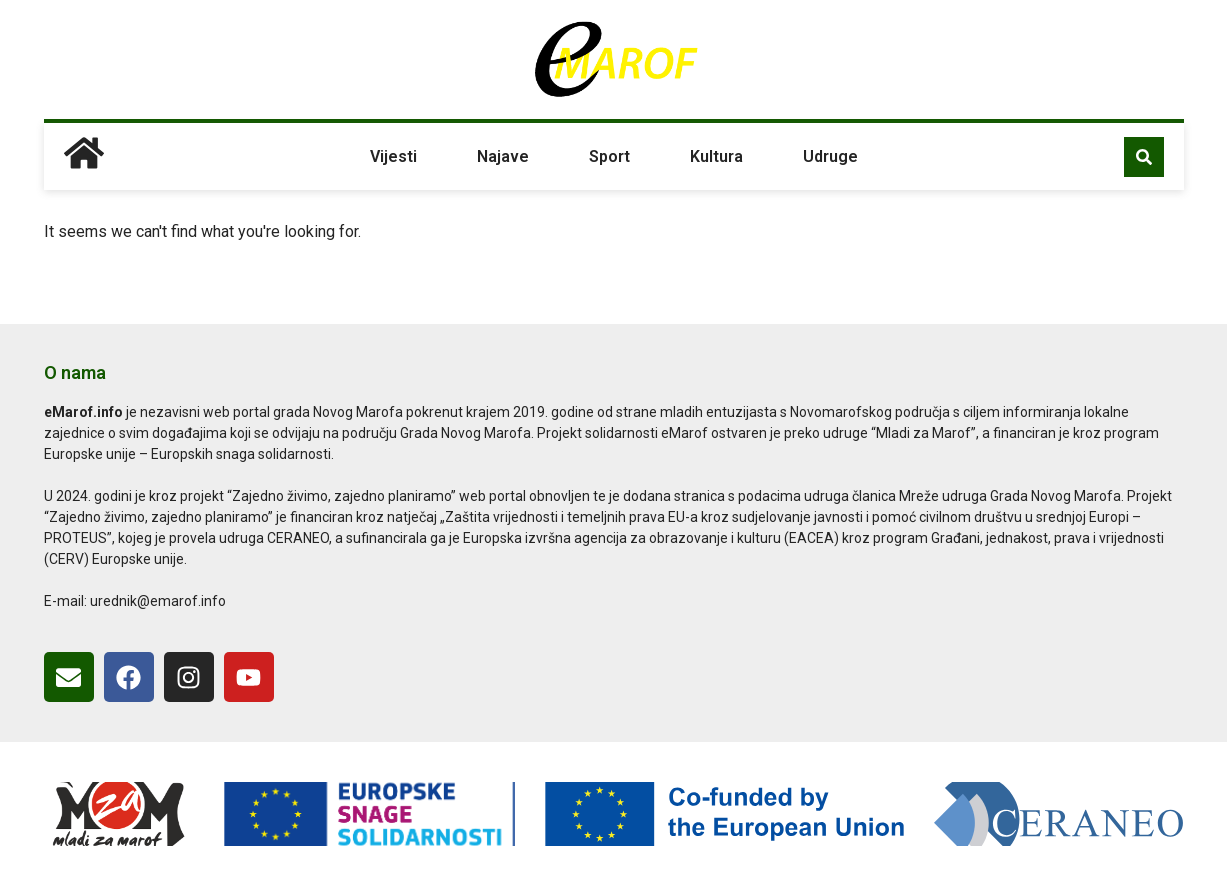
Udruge (830, 156)
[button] (1144, 157)
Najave (503, 156)
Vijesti (393, 156)
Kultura (716, 156)
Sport (609, 156)
